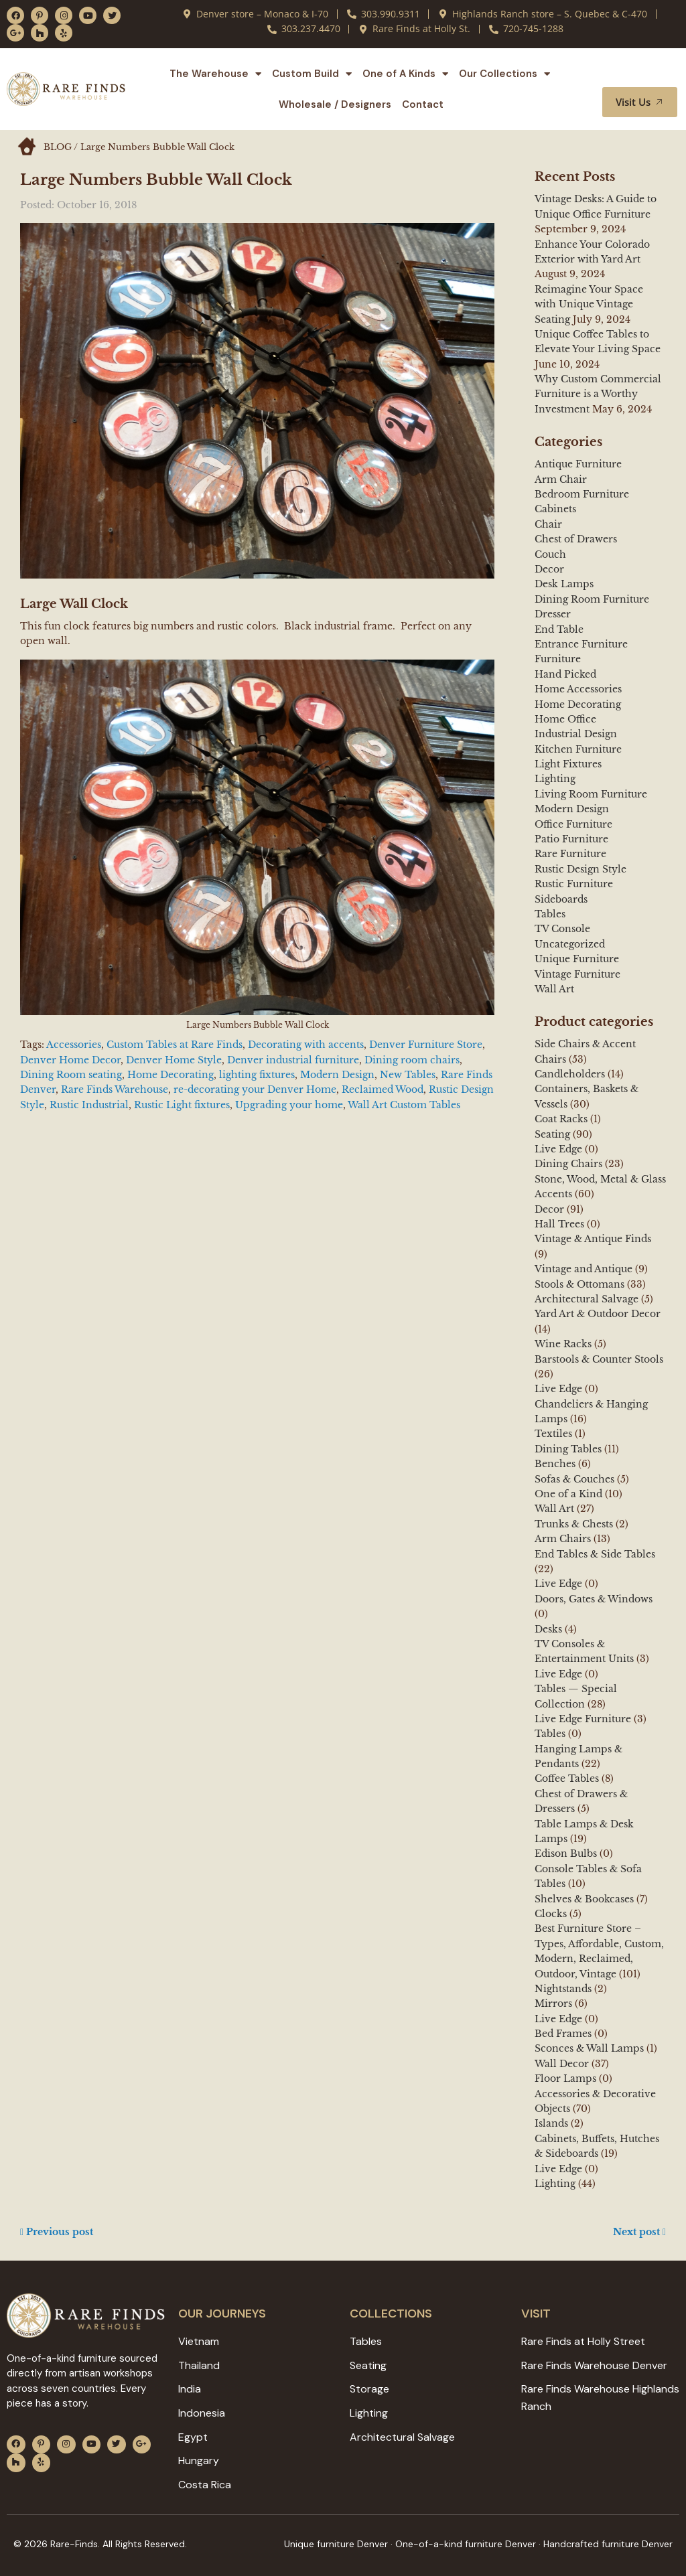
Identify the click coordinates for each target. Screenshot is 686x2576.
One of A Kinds (405, 74)
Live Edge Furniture (583, 1719)
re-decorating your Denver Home (255, 1089)
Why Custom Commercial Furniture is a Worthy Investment (598, 394)
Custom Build (312, 74)
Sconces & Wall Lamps (589, 2048)
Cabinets (555, 509)
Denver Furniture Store (425, 1045)
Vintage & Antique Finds (593, 1239)
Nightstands (563, 1989)
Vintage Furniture (577, 974)
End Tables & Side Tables (595, 1554)
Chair (548, 524)
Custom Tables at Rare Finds (175, 1045)
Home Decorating (170, 1075)
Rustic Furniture (574, 884)
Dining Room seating (71, 1075)
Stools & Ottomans (579, 1284)
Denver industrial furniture (293, 1060)
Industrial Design (576, 734)
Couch (550, 554)
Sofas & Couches (574, 1479)
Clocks (551, 1914)
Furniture (558, 659)
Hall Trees (559, 1224)
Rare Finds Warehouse (114, 1089)
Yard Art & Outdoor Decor (598, 1314)
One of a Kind (568, 1494)
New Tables (407, 1075)
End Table (559, 629)
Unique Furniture (577, 959)
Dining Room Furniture (592, 599)
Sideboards (561, 899)
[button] (651, 74)
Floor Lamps (565, 2078)
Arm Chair (561, 479)
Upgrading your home (289, 1105)
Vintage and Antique (583, 1269)
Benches (555, 1464)
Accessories (73, 1045)
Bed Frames (563, 2034)
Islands (551, 2123)
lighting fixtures (257, 1075)
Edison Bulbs (566, 1853)
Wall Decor (562, 2064)
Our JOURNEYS (222, 2313)
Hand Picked (565, 674)
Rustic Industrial (89, 1105)
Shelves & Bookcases (584, 1899)
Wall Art (554, 989)
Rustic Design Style (580, 869)
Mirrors (553, 2003)
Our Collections (504, 74)
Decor (549, 569)
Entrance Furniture (581, 644)
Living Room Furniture (591, 794)
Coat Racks (561, 1119)
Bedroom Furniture (582, 494)
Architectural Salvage (586, 1299)
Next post (639, 2232)
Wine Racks (563, 1344)
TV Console (562, 929)
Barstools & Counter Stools (599, 1359)
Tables (550, 914)
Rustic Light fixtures (182, 1105)
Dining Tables (568, 1449)
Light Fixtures (568, 764)
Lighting (555, 779)
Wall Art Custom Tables (404, 1105)
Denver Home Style (174, 1060)
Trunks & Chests (574, 1524)
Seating (552, 1134)
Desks (548, 1629)
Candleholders (570, 1074)
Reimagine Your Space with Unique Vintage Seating (589, 304)
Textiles (553, 1434)
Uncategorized (570, 944)
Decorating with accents (306, 1045)
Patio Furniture (571, 839)
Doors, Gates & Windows (594, 1599)
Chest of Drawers (576, 539)
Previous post (56, 2232)
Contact (422, 104)
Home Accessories (578, 689)
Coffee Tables (567, 1778)
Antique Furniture (578, 464)
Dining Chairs (568, 1164)
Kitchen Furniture (578, 749)
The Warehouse (215, 74)
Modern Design (337, 1075)
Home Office (565, 719)
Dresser (553, 614)
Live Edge (558, 1149)
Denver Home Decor (70, 1060)
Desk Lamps (564, 584)
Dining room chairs (412, 1060)
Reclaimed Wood (382, 1089)
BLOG (58, 147)
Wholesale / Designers (335, 104)
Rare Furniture (570, 854)
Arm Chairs (563, 1539)
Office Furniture (573, 824)
